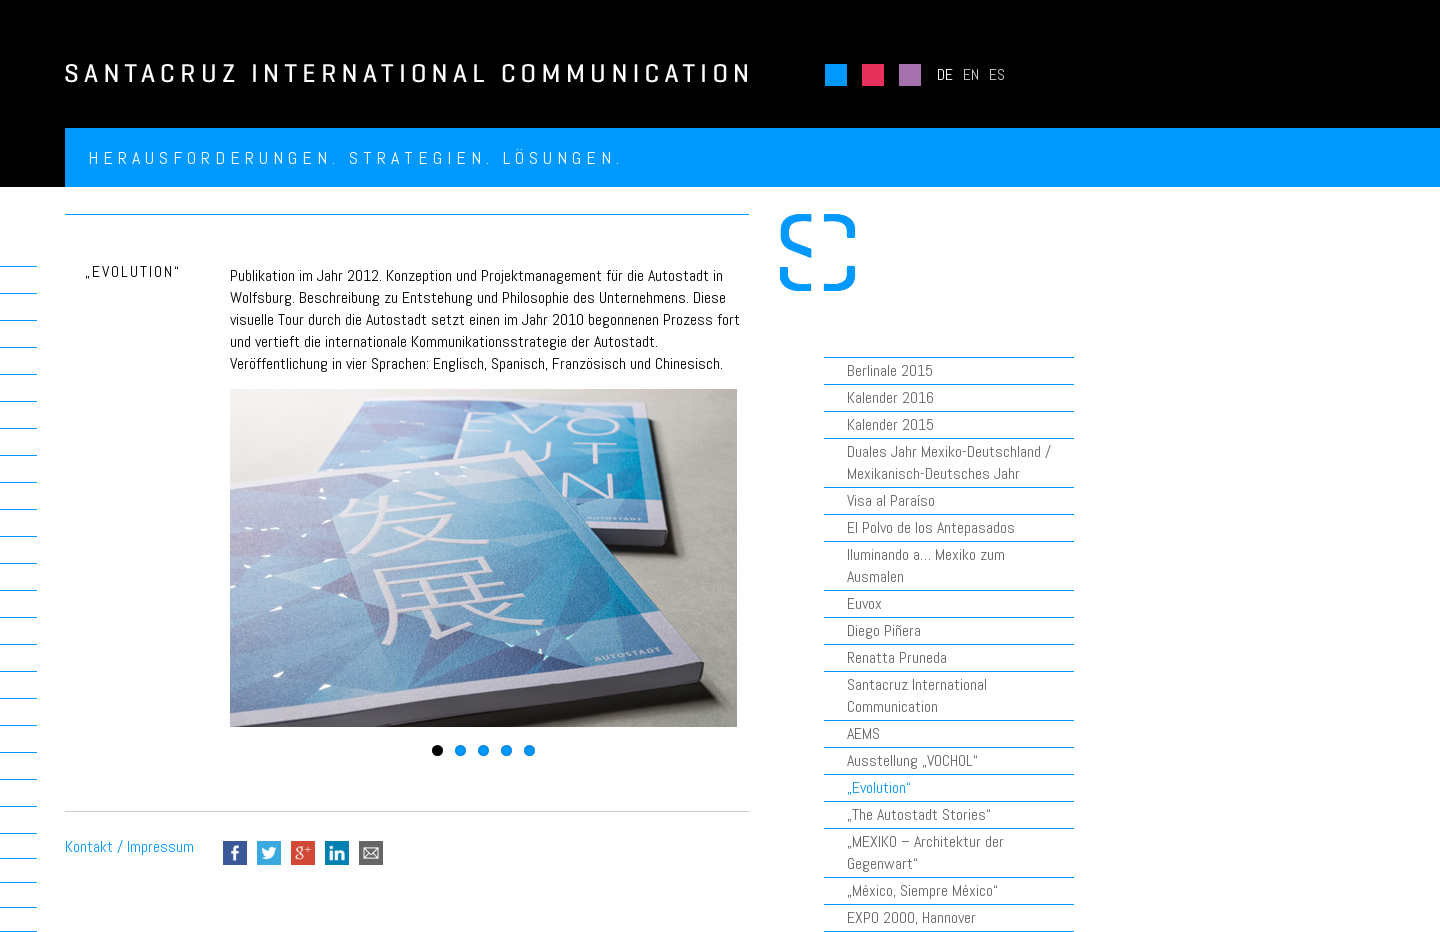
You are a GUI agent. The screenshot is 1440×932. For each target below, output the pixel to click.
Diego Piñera (884, 630)
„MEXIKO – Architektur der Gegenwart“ (925, 852)
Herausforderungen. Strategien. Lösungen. (356, 157)
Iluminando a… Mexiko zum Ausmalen (926, 565)
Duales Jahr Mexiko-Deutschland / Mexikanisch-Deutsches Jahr (949, 462)
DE (945, 74)
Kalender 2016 (890, 397)
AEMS (863, 733)
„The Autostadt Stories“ (919, 814)
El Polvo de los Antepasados (931, 527)
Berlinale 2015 (890, 370)
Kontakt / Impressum (129, 846)
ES (997, 74)
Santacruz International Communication (917, 695)
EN (971, 74)
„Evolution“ (879, 787)
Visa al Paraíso (891, 500)
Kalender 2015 (890, 424)
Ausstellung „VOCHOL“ (912, 760)
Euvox (864, 603)
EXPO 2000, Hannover (911, 917)
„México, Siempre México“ (922, 890)
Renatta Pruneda (897, 657)
